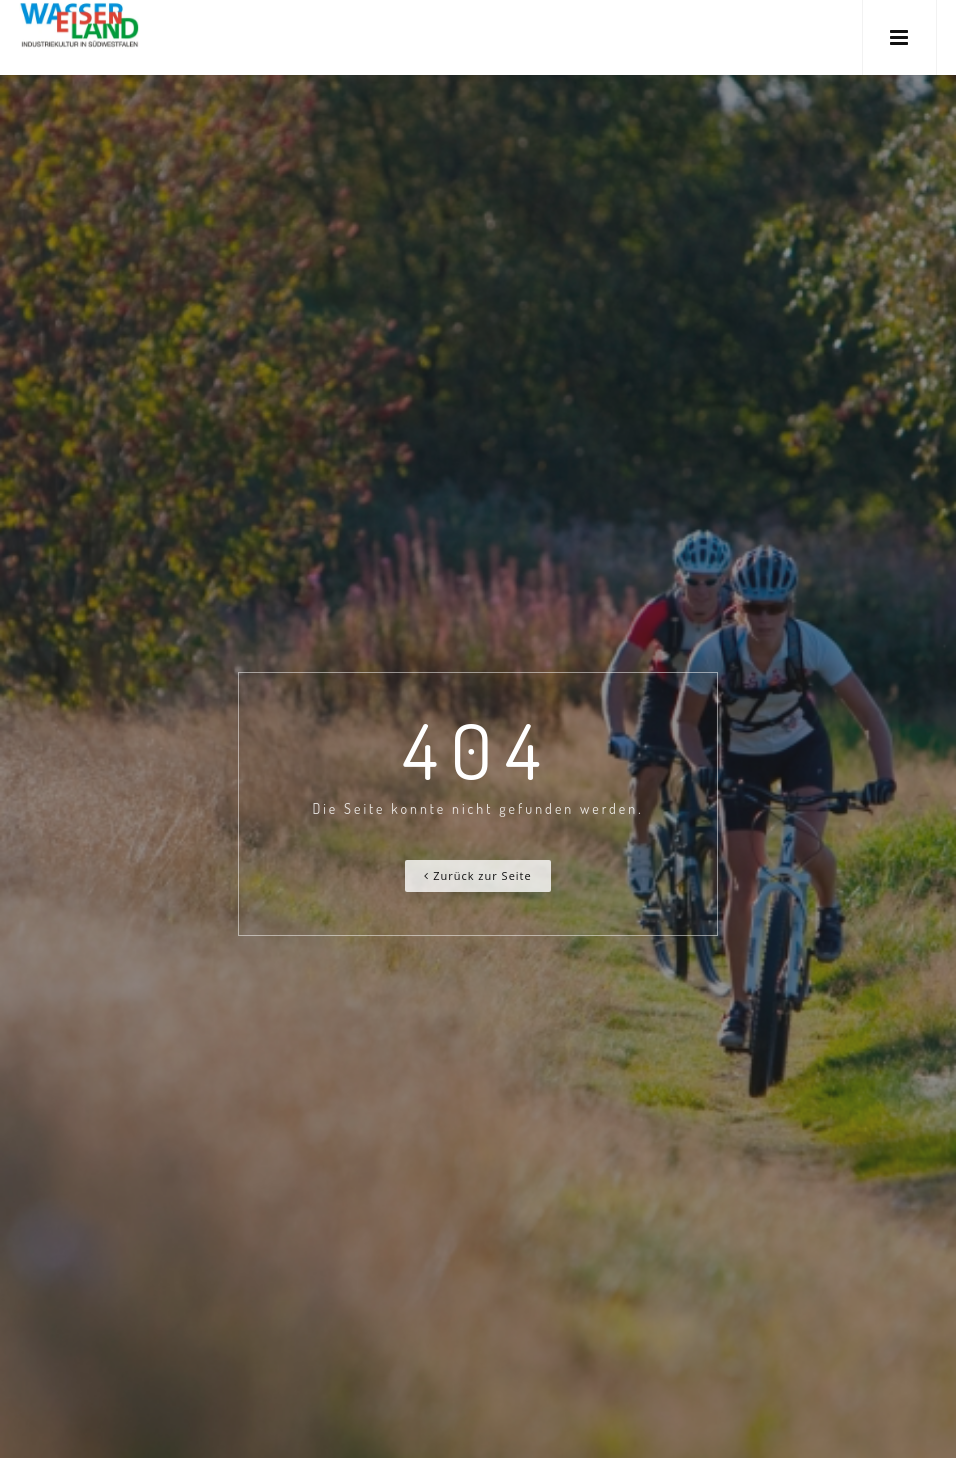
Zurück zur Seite (477, 875)
